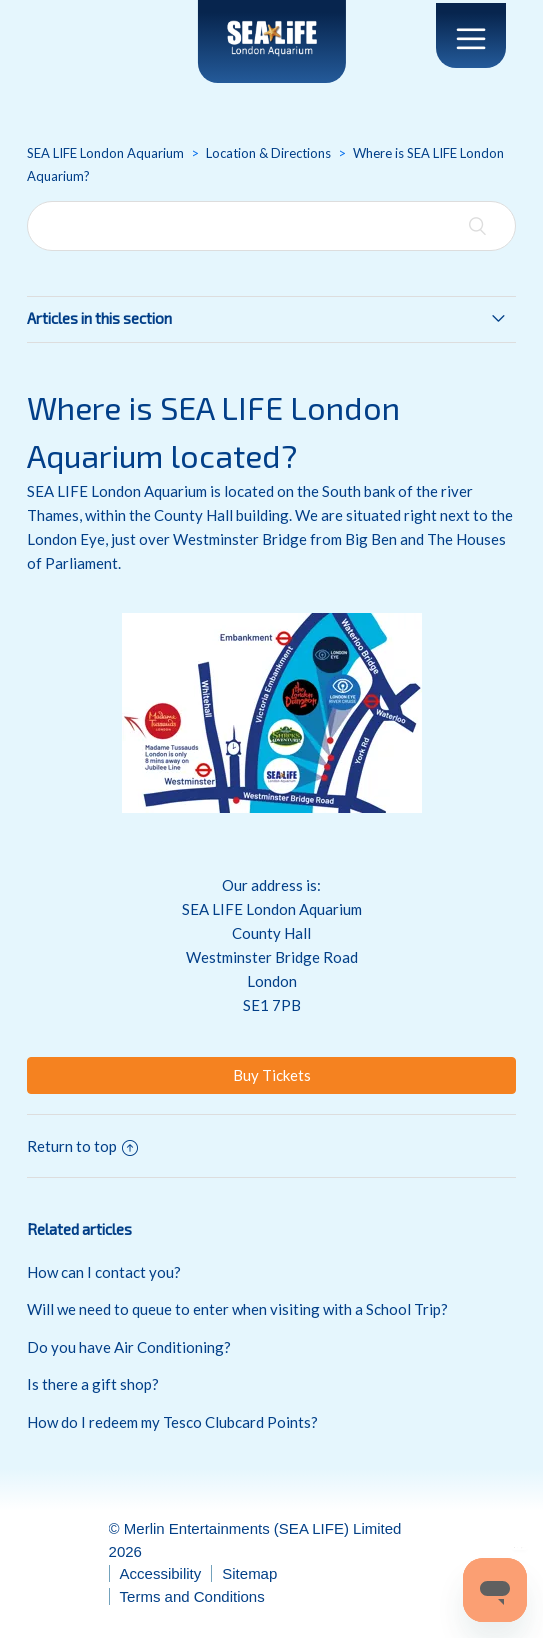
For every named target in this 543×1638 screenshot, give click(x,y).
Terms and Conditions (192, 1596)
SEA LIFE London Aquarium (105, 153)
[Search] (271, 226)
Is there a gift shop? (93, 1384)
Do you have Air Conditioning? (129, 1347)
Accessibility (161, 1573)
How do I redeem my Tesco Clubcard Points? (172, 1422)
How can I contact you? (104, 1272)
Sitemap (249, 1573)
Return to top (82, 1146)
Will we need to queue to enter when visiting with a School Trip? (237, 1309)
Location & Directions (268, 153)
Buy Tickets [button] (272, 1075)
